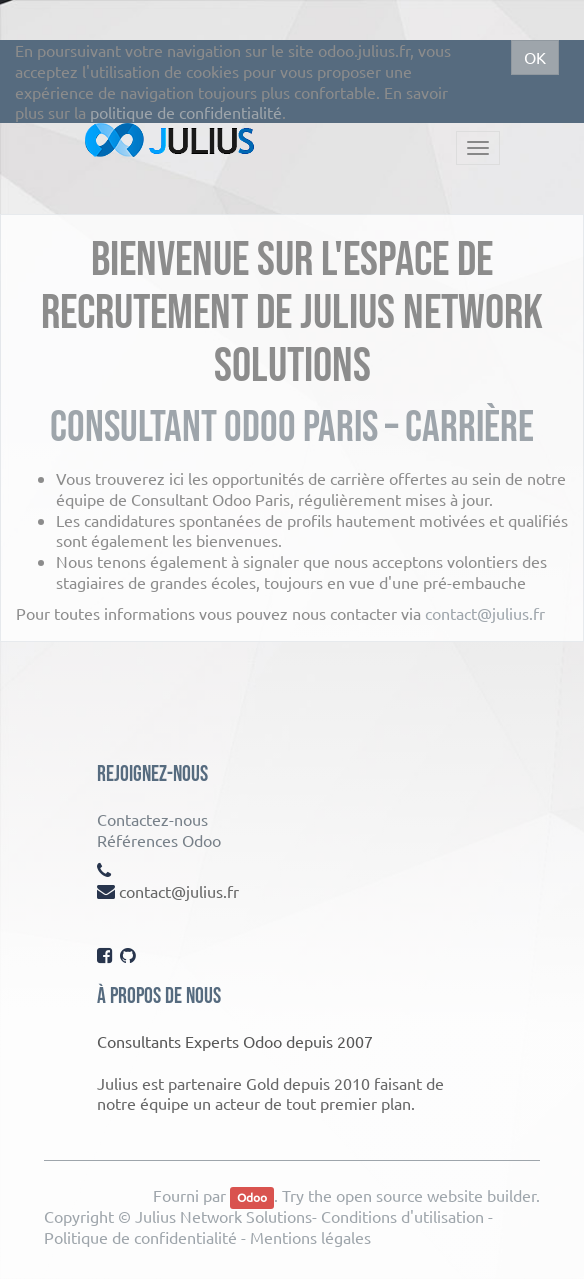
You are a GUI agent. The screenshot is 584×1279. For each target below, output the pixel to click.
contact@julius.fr (485, 613)
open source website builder (436, 1195)
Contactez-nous (152, 819)
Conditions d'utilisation (402, 1216)
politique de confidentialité (186, 112)
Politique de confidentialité (140, 1237)
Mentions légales (310, 1237)
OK (535, 57)
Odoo (252, 1197)
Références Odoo (159, 840)
